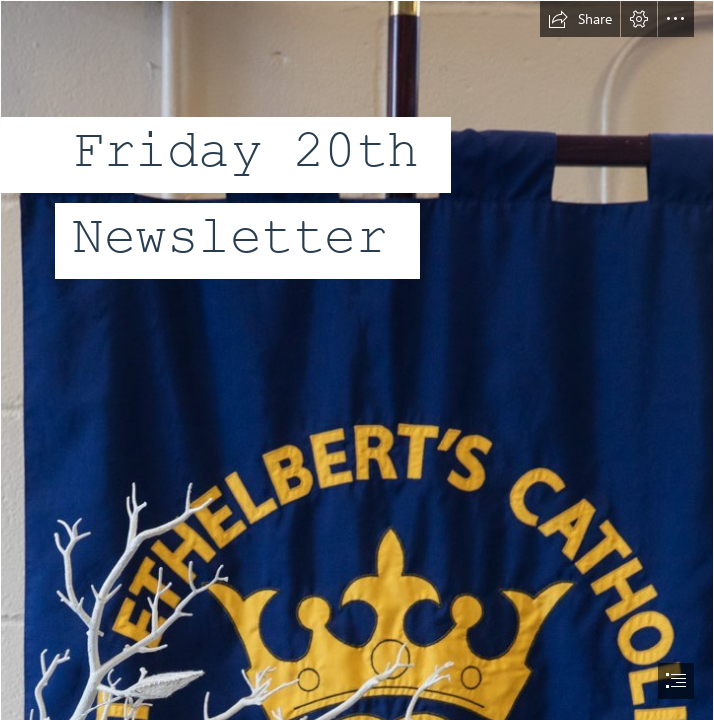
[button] (580, 19)
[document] (357, 360)
